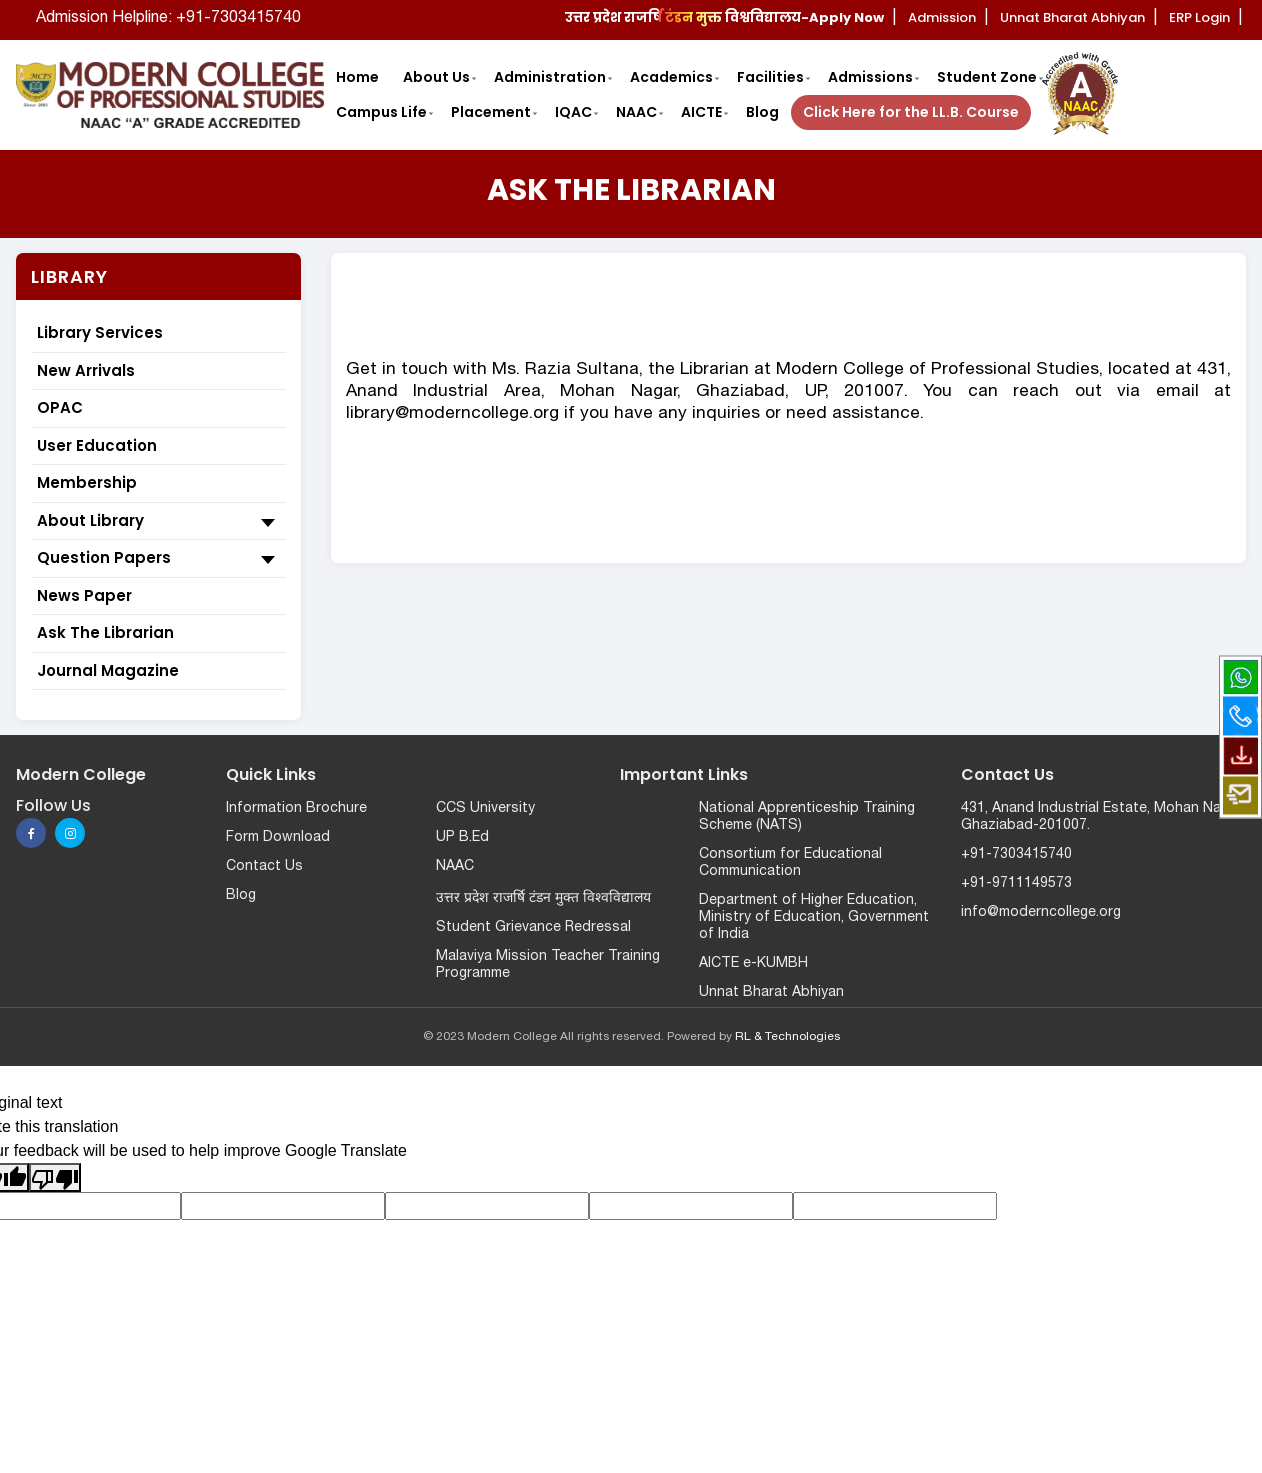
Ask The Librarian (105, 632)
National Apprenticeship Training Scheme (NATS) (807, 817)
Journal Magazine (108, 670)
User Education (97, 445)
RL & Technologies (787, 1036)
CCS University (485, 808)
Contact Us (264, 866)
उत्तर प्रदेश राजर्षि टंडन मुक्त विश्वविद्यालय (543, 898)
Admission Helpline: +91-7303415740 (168, 18)
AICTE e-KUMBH (753, 963)
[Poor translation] (55, 1177)
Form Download (278, 837)
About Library (158, 522)
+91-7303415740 (1016, 854)
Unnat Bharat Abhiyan (771, 992)
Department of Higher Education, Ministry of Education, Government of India (814, 917)
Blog (241, 895)
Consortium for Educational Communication (790, 863)
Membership (87, 482)
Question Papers (158, 559)
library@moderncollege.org (452, 413)
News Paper (84, 595)
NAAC (455, 866)
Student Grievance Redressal (533, 927)
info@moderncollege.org (1041, 912)
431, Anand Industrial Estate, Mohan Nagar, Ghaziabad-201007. (1102, 817)
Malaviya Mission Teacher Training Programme (548, 965)
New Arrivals (86, 370)
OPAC (60, 407)
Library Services (100, 332)
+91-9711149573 (1016, 883)
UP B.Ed (462, 837)
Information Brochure (296, 808)
